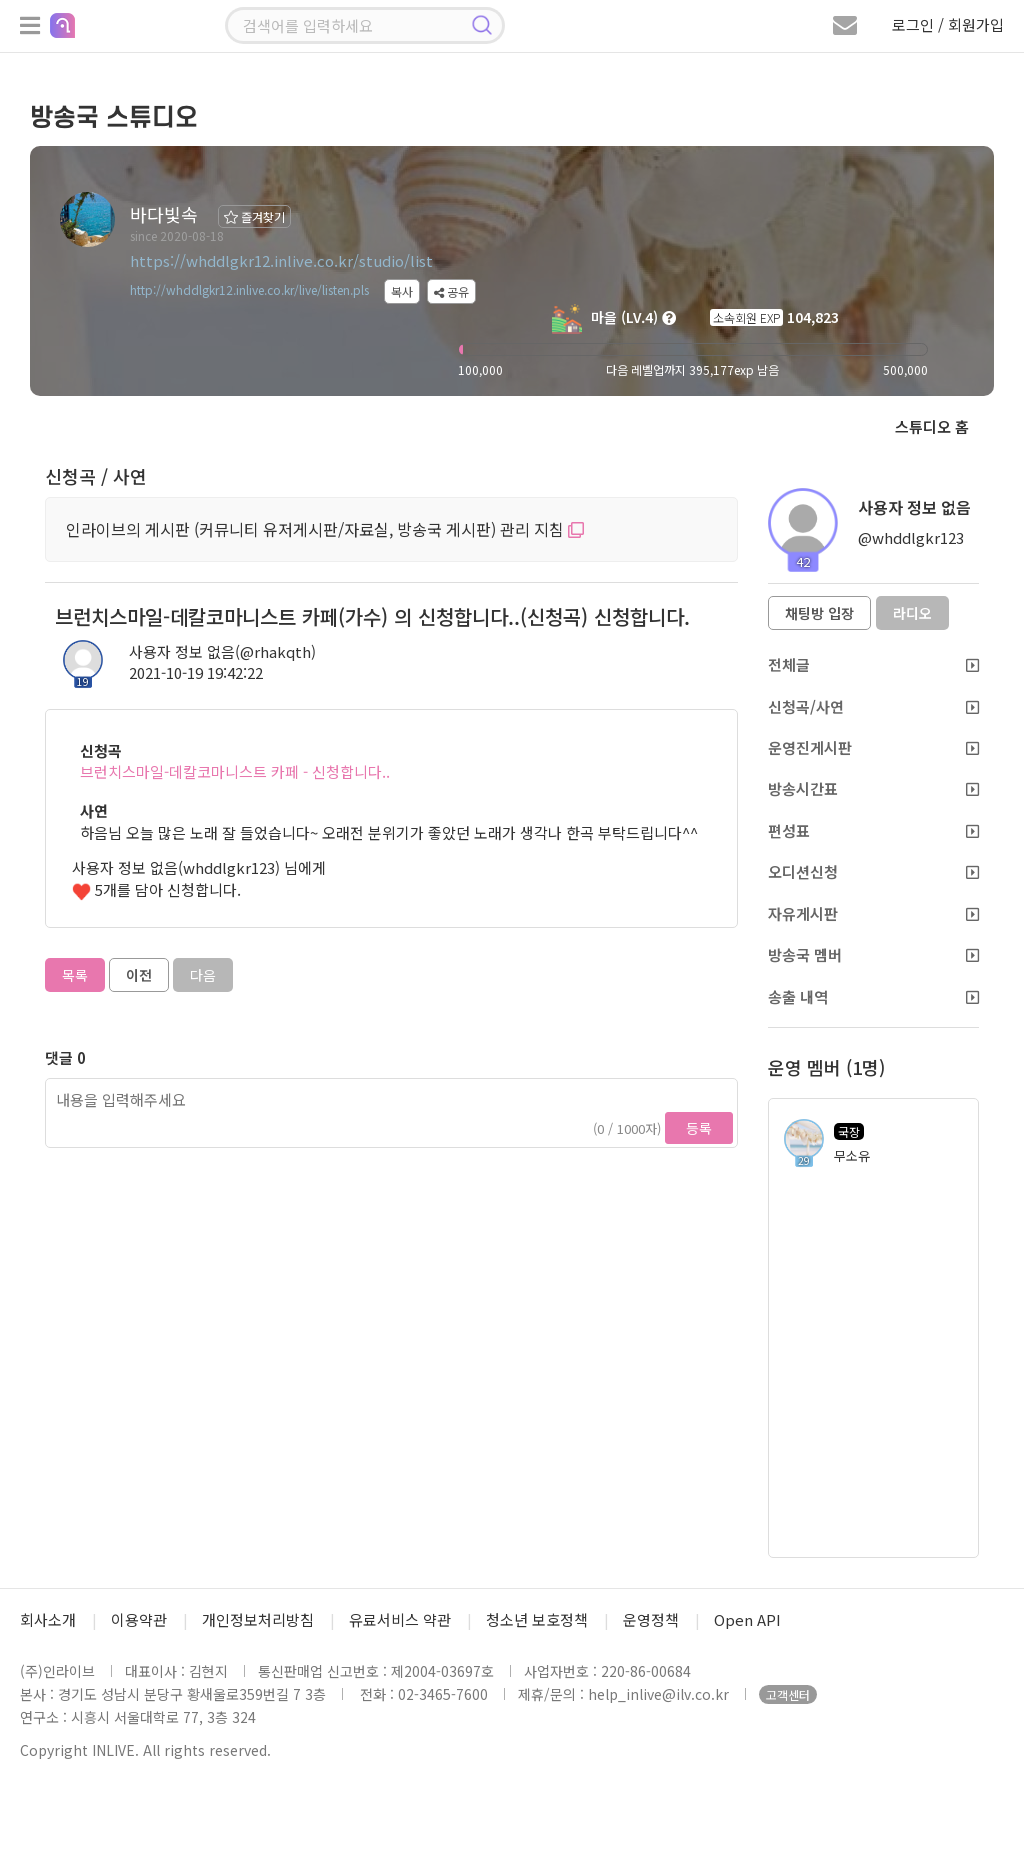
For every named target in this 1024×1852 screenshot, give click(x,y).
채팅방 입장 (819, 613)
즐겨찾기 (254, 216)
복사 (402, 291)
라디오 (912, 613)
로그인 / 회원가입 (948, 24)
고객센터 (788, 1694)
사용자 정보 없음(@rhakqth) (222, 651)
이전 (139, 975)
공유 (451, 291)
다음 (203, 975)
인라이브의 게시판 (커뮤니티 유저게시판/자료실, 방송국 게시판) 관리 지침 (325, 529)
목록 (75, 975)
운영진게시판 (873, 747)
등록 (699, 1128)
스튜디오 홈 (932, 426)
